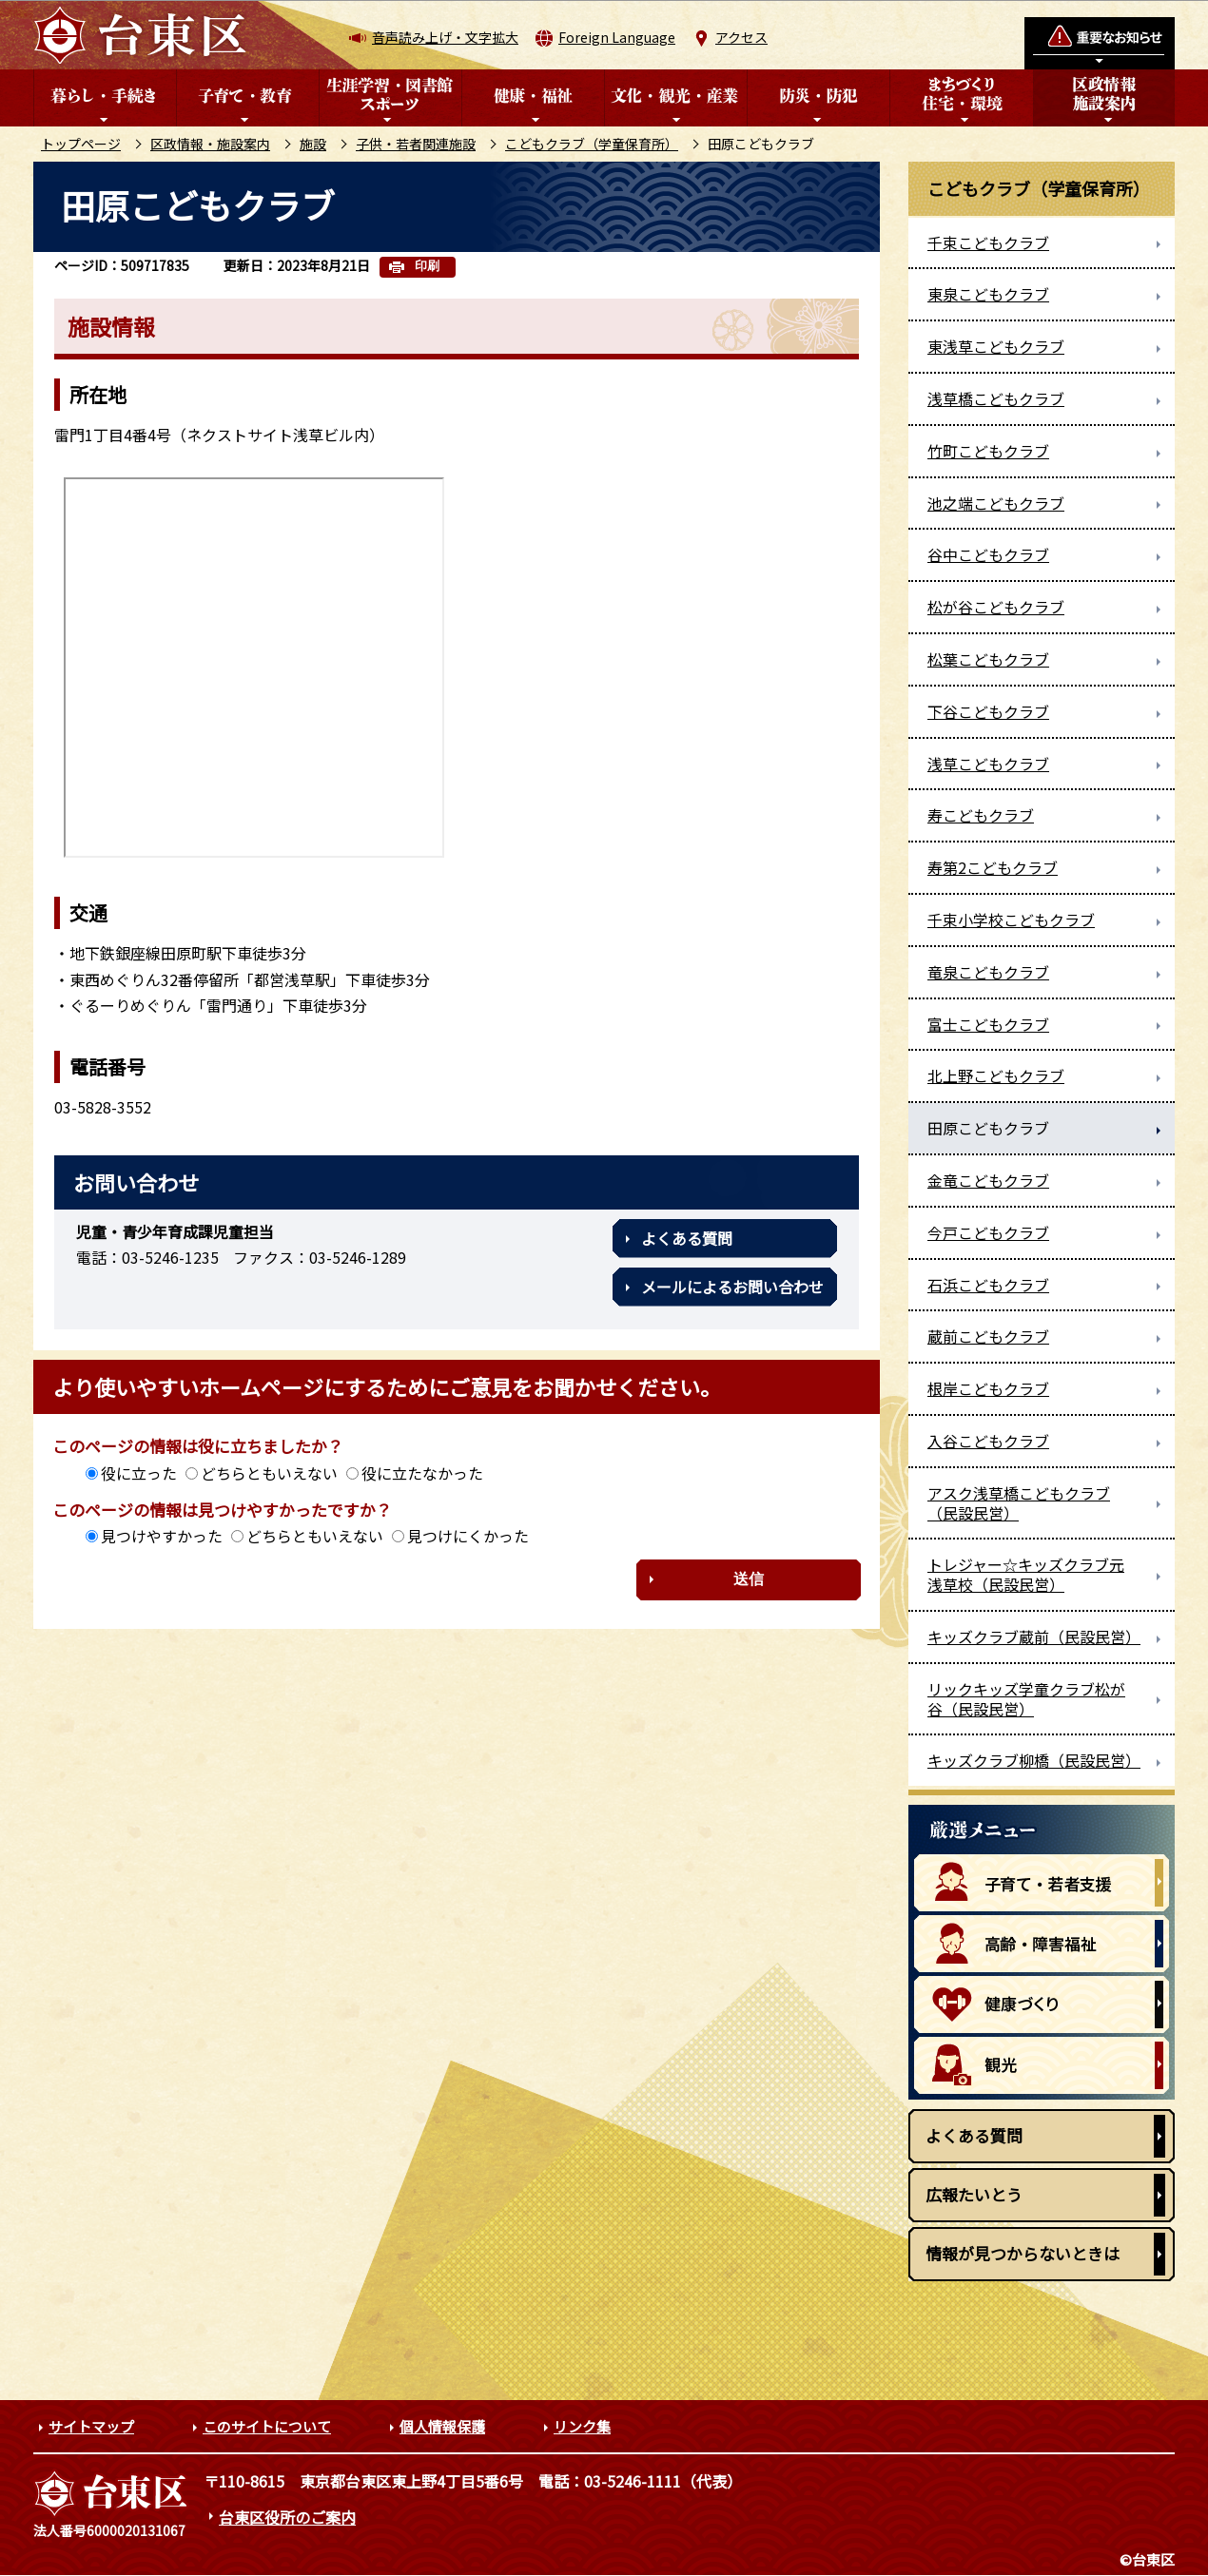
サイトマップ (91, 2426)
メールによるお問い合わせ (732, 1286)
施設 (313, 143)
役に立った (139, 1473)
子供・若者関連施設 (416, 143)
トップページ (81, 143)
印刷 (427, 266)
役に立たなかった (422, 1473)
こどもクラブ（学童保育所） (591, 143)
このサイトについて (267, 2426)
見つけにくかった (468, 1535)
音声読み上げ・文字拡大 (445, 37)
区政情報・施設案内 (210, 143)
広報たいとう (974, 2194)
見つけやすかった (162, 1535)
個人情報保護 (442, 2426)
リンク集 (582, 2426)
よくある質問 (686, 1238)
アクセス (741, 37)
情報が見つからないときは (1022, 2253)
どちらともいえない (269, 1473)
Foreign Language (616, 37)
